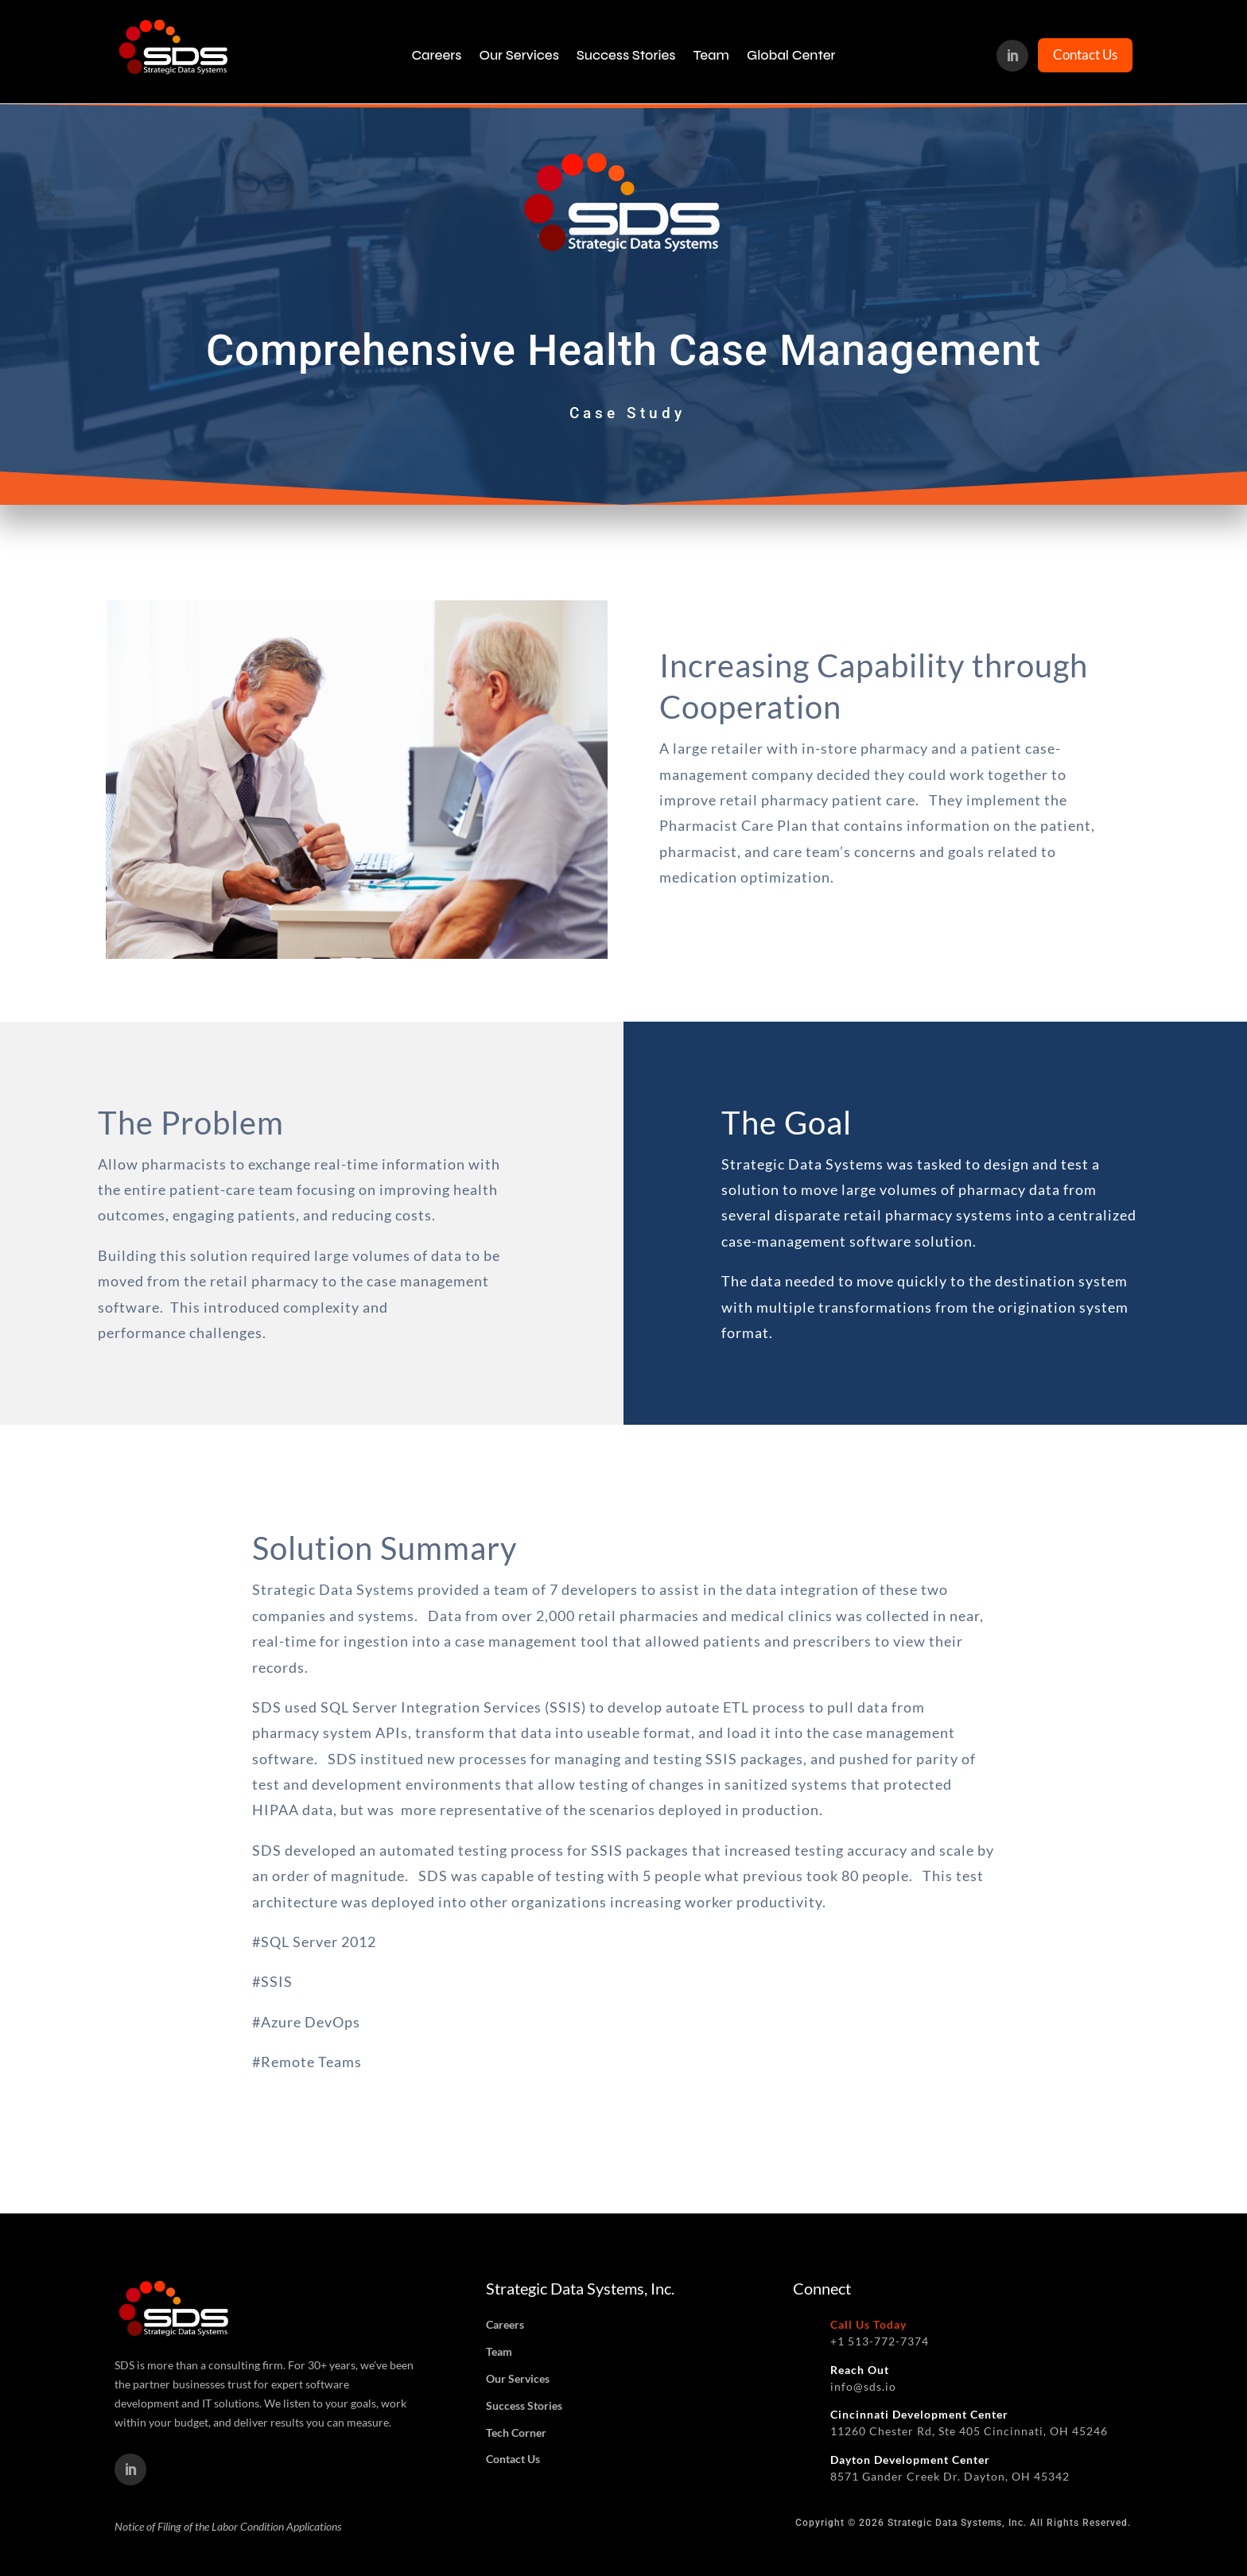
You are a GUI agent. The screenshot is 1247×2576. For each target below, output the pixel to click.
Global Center (791, 56)
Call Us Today (868, 2324)
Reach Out (859, 2369)
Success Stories (626, 56)
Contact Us (1085, 54)
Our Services (518, 56)
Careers (436, 56)
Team (710, 56)
